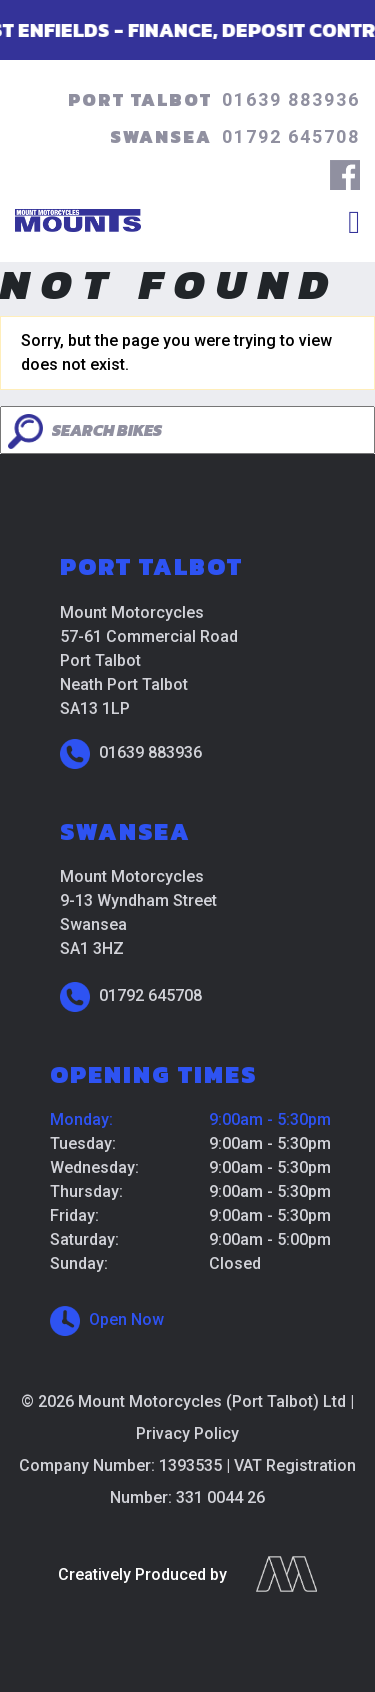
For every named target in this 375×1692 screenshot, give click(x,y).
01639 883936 (291, 99)
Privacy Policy (187, 1433)
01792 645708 (291, 136)
